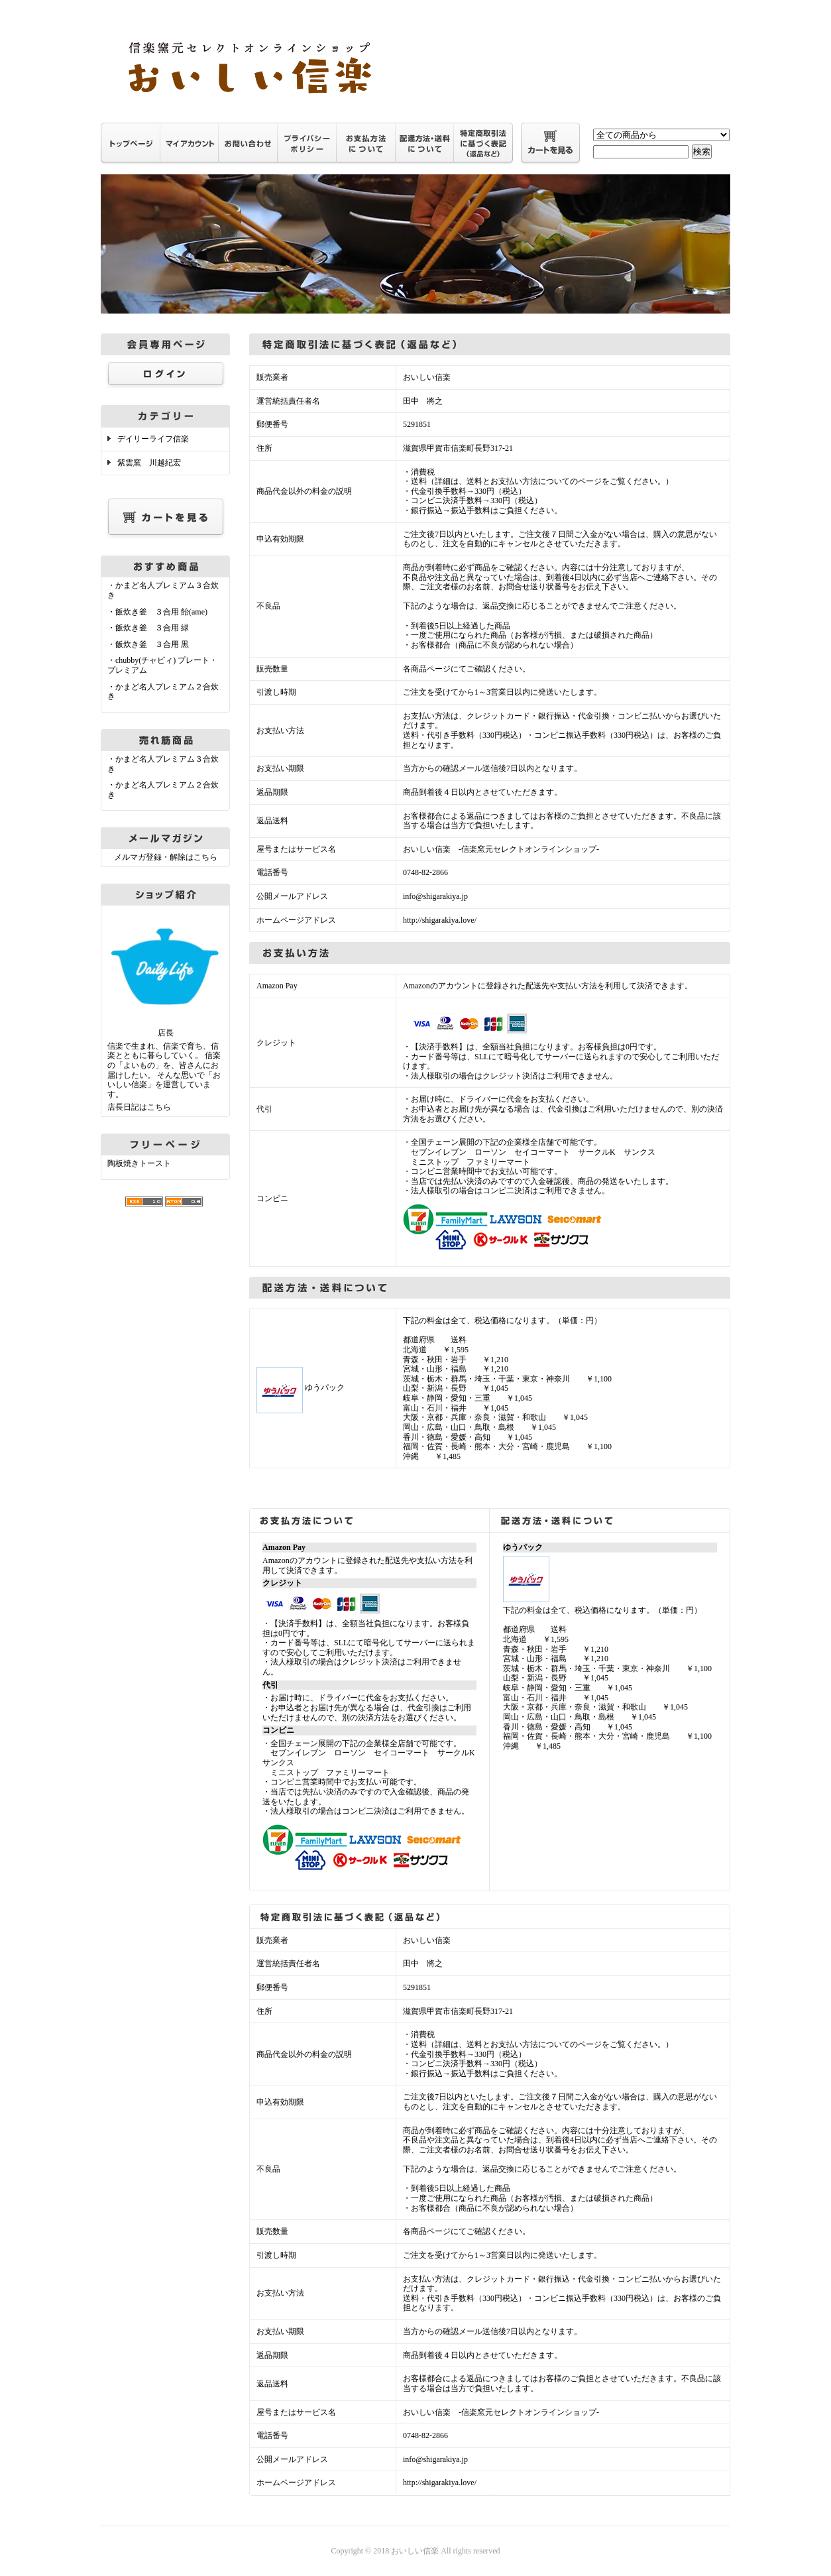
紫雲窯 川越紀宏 (149, 462)
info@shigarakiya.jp (435, 896)
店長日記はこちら (139, 1107)
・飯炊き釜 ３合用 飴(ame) (157, 611)
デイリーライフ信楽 (153, 438)
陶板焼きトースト (139, 1163)
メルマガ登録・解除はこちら (165, 857)
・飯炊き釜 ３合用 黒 (148, 644)
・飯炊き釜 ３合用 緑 (148, 627)
